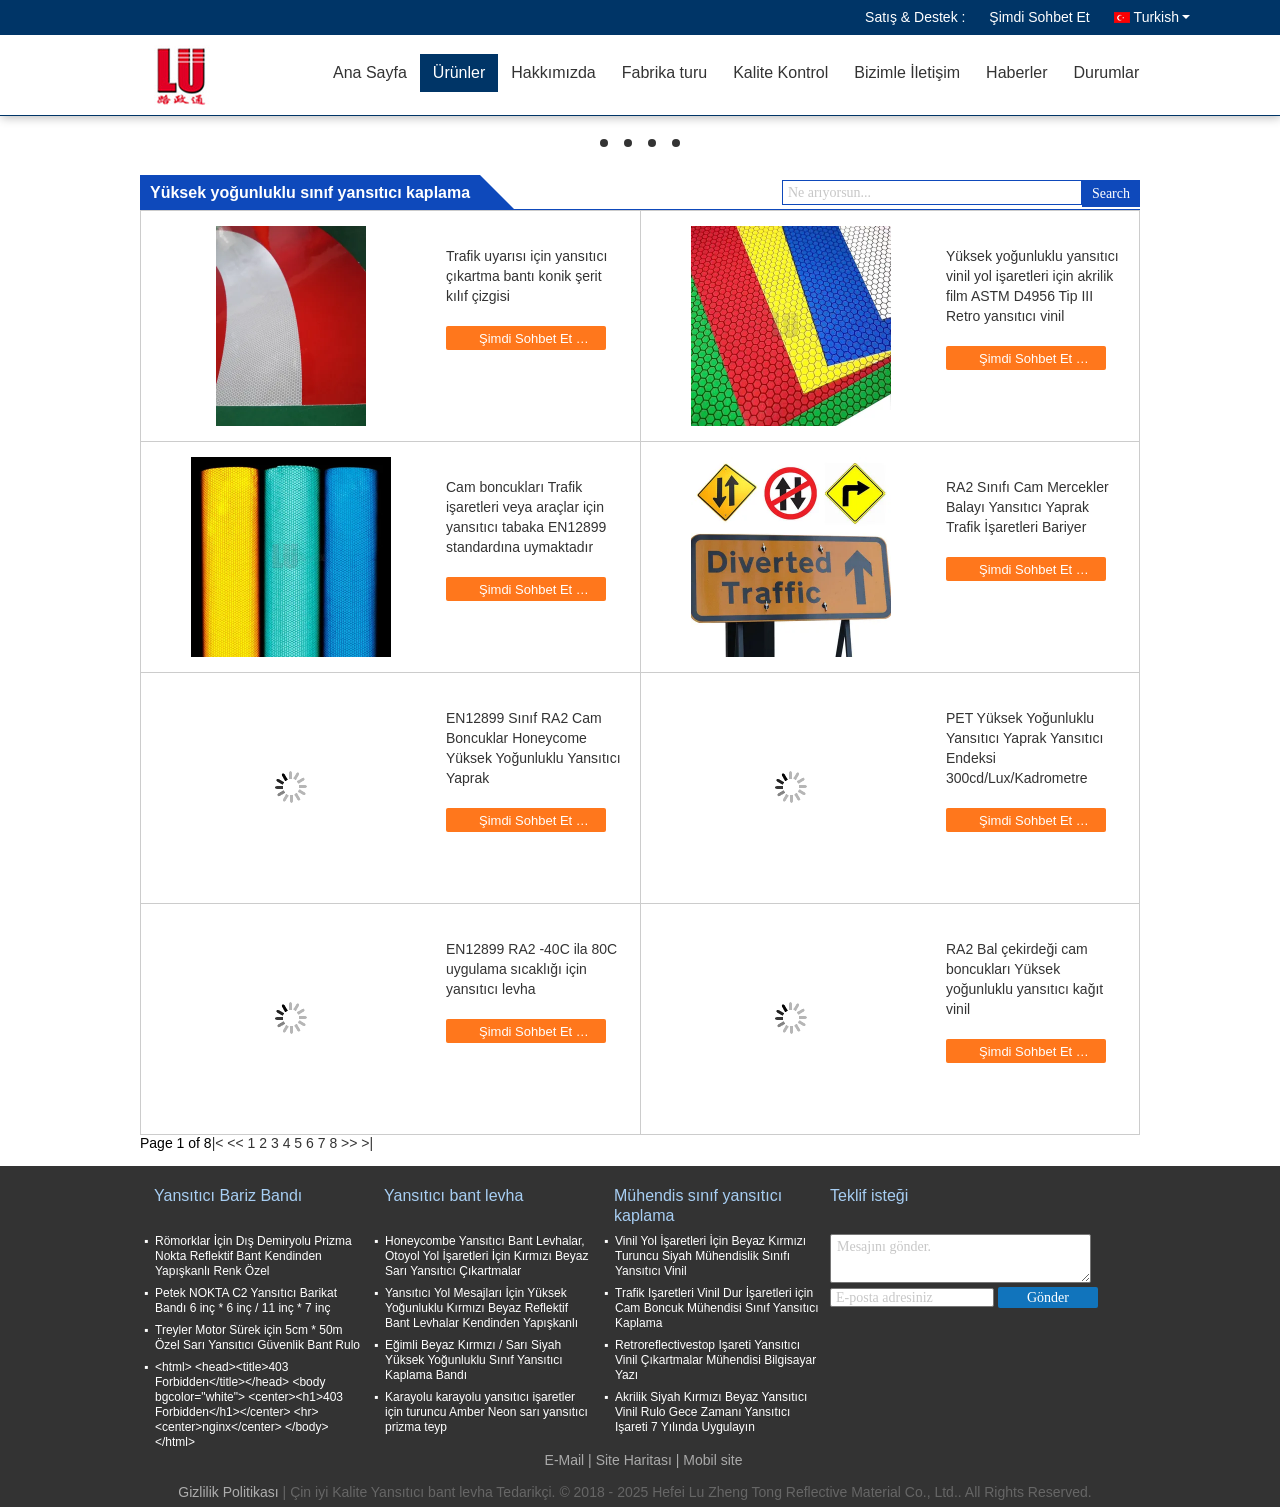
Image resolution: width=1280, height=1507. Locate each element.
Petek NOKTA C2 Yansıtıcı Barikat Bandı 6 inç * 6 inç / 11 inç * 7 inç (246, 1300)
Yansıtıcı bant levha (453, 1195)
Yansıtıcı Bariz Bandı (228, 1195)
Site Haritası (634, 1460)
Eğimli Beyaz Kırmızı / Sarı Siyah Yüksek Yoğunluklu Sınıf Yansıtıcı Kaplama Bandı (474, 1360)
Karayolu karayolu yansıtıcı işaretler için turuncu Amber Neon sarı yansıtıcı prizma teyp (486, 1412)
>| (367, 1143)
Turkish (1162, 17)
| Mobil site (709, 1460)
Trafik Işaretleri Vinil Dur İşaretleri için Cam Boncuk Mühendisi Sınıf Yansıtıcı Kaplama (717, 1308)
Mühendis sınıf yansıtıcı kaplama (698, 1205)
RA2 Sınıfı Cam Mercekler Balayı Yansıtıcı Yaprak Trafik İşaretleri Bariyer (1027, 507)
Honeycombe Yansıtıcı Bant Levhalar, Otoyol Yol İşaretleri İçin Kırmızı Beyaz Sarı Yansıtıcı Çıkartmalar (486, 1256)
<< (235, 1143)
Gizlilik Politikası (228, 1492)
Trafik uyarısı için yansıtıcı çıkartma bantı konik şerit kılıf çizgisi (526, 276)
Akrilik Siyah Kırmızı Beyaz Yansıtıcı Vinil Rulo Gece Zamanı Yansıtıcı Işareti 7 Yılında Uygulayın (711, 1412)
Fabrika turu (664, 72)
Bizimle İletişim (907, 72)
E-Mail (565, 1460)
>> (349, 1143)
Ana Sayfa (370, 72)
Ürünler (459, 72)
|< (218, 1143)
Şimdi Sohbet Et (1039, 17)
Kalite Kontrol (780, 72)
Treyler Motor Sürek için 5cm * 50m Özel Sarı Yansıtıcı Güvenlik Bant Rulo (257, 1337)
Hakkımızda (553, 72)
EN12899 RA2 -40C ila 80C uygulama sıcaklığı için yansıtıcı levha (531, 969)
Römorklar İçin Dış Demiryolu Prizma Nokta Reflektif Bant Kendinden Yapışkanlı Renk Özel (253, 1256)
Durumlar (1106, 72)
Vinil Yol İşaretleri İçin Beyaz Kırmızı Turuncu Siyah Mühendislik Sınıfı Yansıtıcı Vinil (710, 1256)
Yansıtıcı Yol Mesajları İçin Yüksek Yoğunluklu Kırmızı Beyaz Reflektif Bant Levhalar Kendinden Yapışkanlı (481, 1308)
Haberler (1016, 72)
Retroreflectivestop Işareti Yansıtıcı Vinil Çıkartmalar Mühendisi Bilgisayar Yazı (715, 1360)
